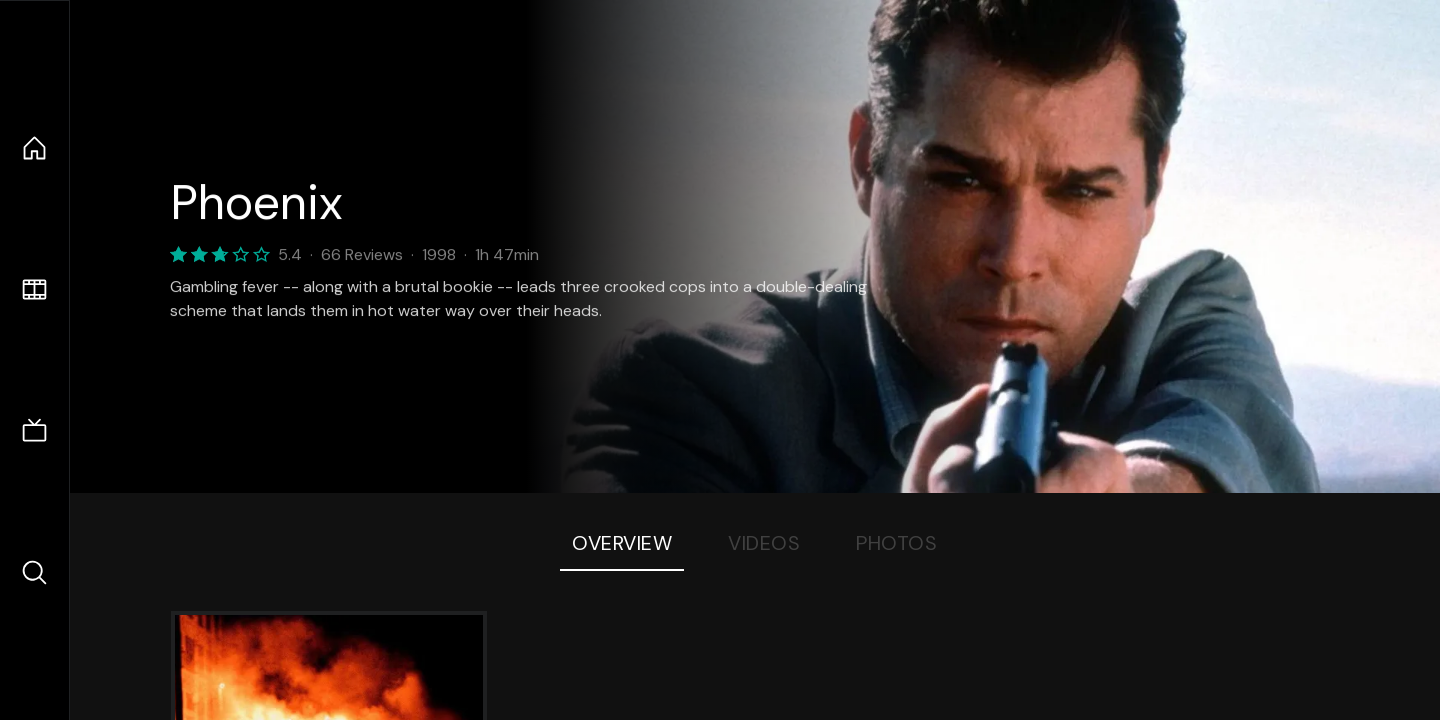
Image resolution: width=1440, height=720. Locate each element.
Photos (896, 543)
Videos (764, 543)
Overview (622, 543)
